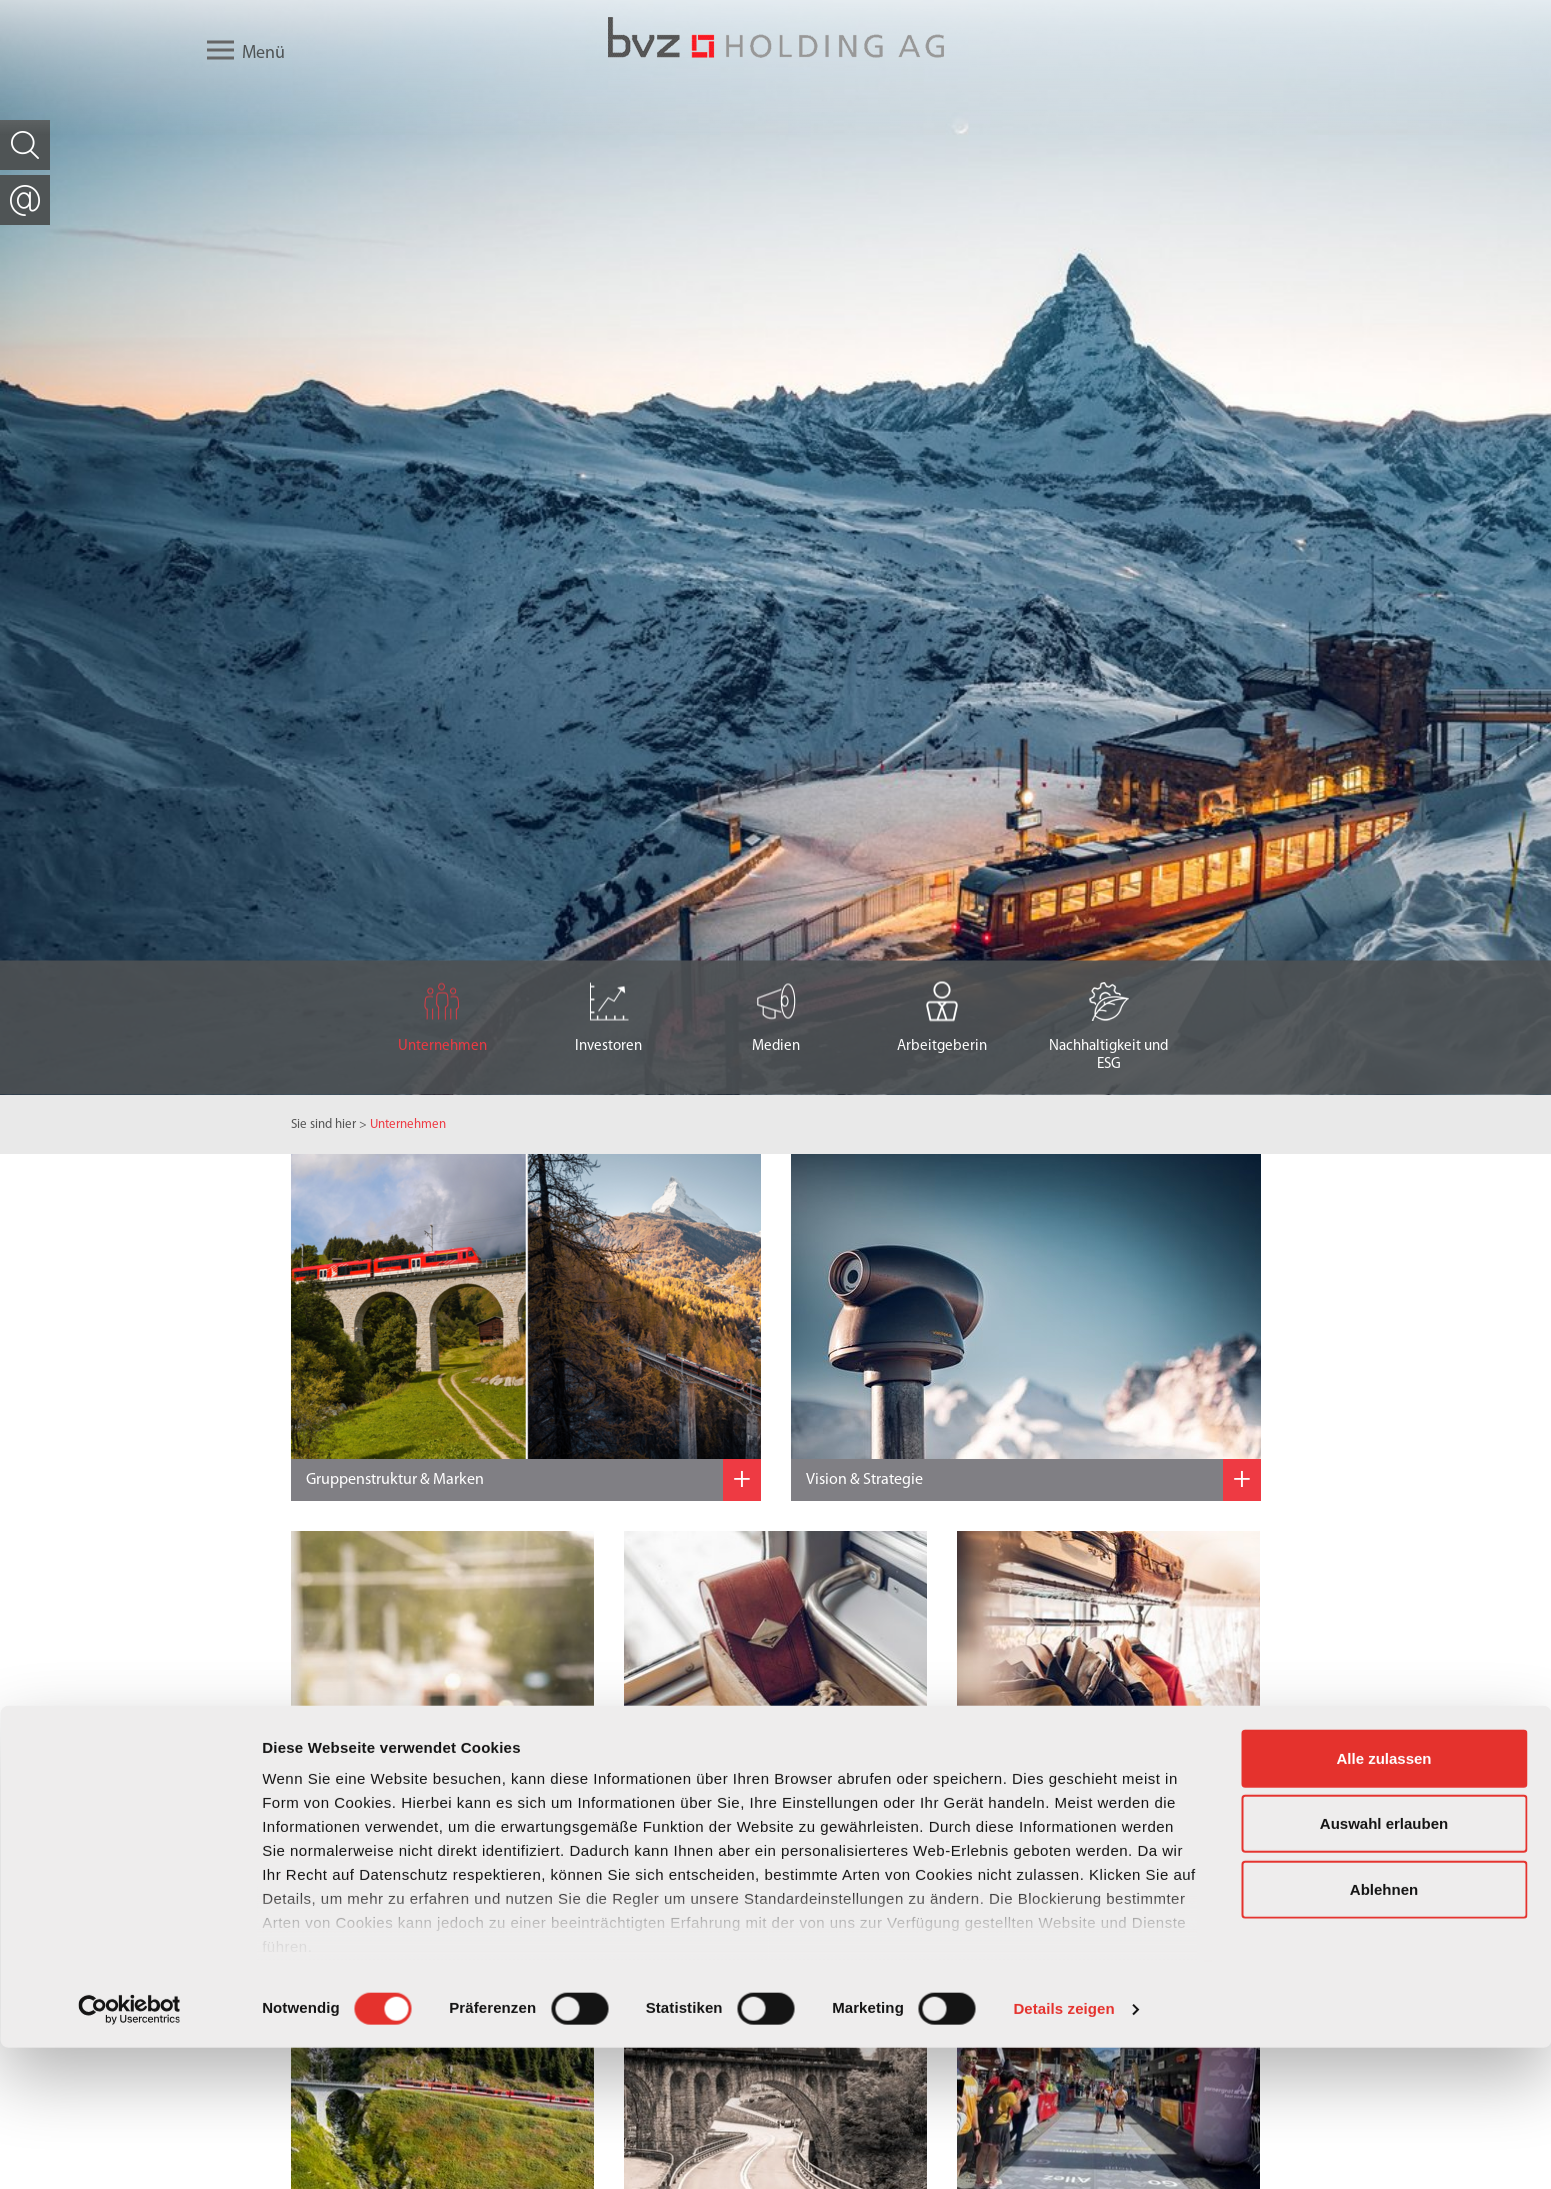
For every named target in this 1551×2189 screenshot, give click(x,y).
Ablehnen (1384, 2030)
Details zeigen (1063, 2149)
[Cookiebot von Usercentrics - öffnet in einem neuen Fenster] (129, 2150)
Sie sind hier (323, 1124)
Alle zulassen (1383, 1899)
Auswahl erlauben (1384, 1964)
